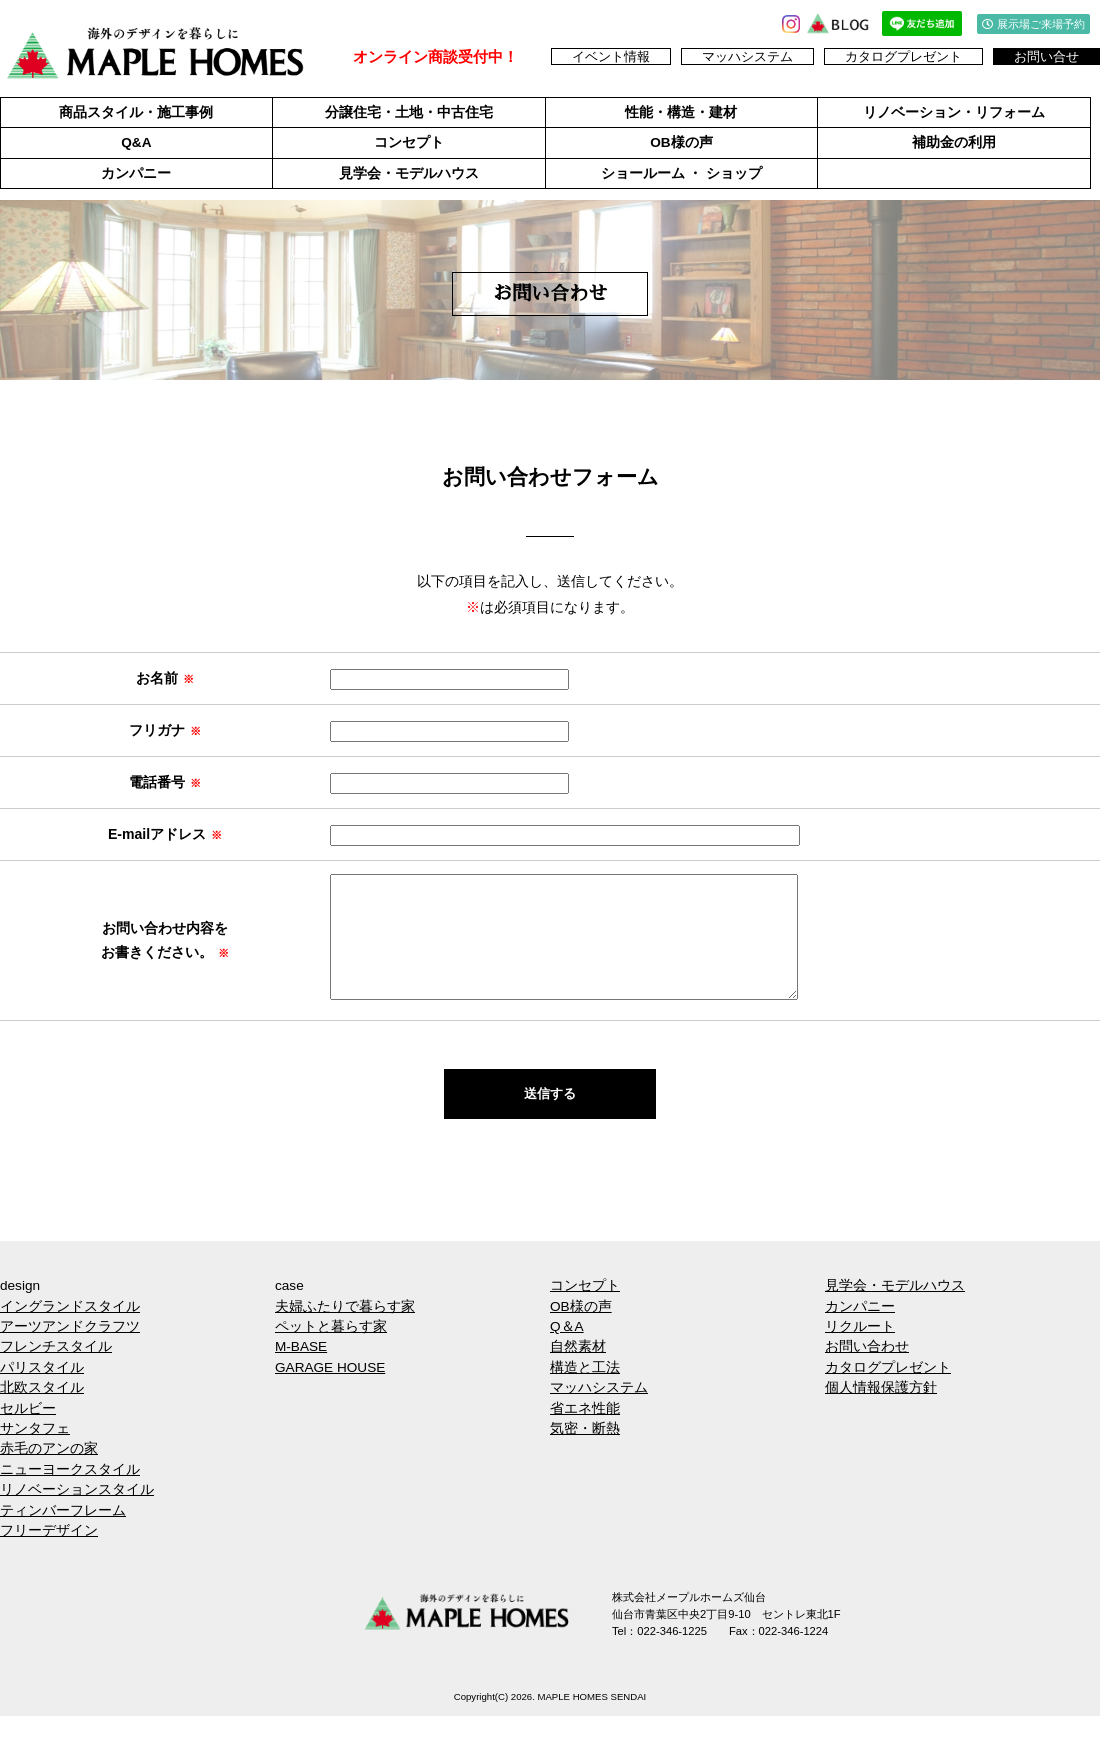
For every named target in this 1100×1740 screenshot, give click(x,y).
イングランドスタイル (70, 1330)
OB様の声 (681, 142)
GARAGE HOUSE (330, 1391)
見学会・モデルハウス (409, 173)
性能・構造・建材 (681, 112)
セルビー (28, 1432)
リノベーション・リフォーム (954, 112)
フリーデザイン (49, 1554)
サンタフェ (35, 1452)
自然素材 (578, 1370)
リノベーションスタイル (77, 1513)
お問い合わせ (867, 1370)
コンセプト (409, 142)
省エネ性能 (585, 1432)
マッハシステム (747, 56)
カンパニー (136, 173)
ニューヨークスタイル (70, 1493)
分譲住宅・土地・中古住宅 (409, 112)
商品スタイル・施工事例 (136, 112)
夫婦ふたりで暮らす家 (345, 1330)
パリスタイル (42, 1391)
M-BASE (301, 1370)
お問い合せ (1046, 56)
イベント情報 (611, 56)
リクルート (860, 1350)
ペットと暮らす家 (331, 1350)
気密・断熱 (585, 1452)
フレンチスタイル (56, 1370)
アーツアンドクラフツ (70, 1350)
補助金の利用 (954, 142)
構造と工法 (585, 1391)
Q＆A (567, 1350)
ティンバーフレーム (63, 1534)
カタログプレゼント (903, 56)
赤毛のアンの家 (49, 1472)
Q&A (136, 142)
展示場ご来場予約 (1033, 24)
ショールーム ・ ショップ (682, 173)
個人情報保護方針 (881, 1411)
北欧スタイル (42, 1411)
